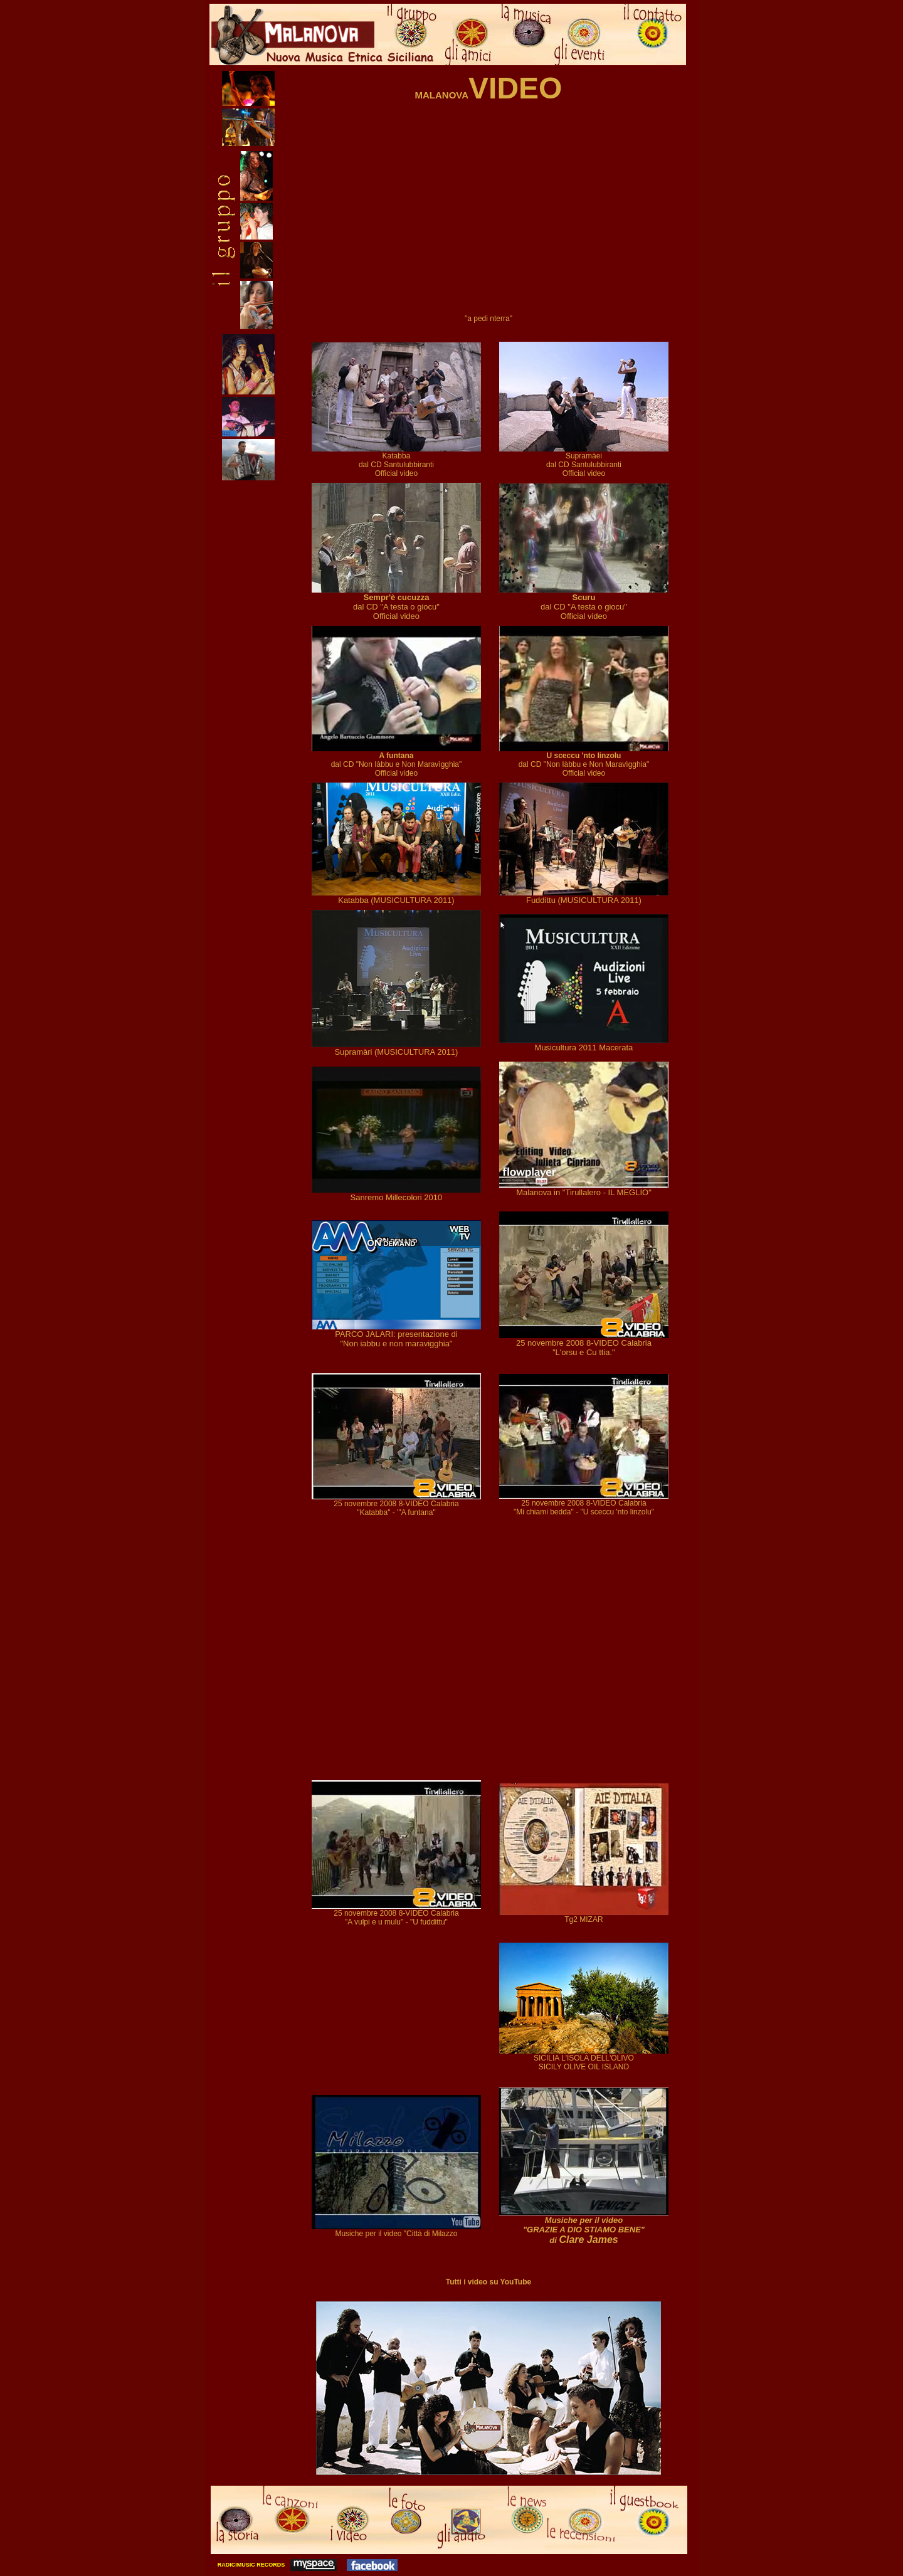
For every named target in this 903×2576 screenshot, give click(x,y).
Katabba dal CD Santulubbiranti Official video (396, 461)
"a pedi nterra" (488, 318)
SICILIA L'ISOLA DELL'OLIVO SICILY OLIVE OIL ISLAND (583, 2059)
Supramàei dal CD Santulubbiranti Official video (583, 461)
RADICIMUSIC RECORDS (250, 2565)
